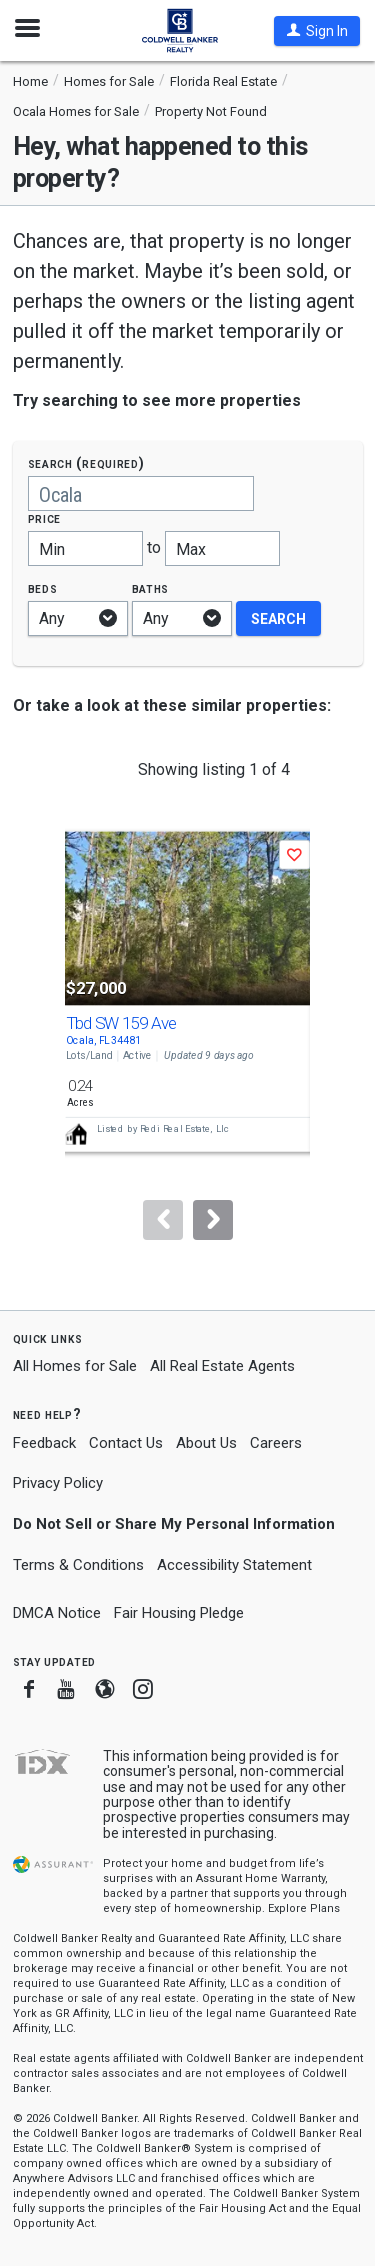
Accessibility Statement (234, 1565)
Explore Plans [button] (304, 1908)
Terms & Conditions (78, 1565)
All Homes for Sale (75, 1366)
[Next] (213, 1220)
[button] (317, 31)
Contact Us (126, 1443)
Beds (43, 588)
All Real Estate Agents (222, 1366)
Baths (151, 588)
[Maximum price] (222, 548)
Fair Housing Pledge (179, 1613)
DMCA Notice (57, 1613)
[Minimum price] (85, 548)
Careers (276, 1443)
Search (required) (86, 463)
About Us (206, 1443)
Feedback (44, 1443)
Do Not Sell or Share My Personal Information (174, 1524)
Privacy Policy (58, 1483)
